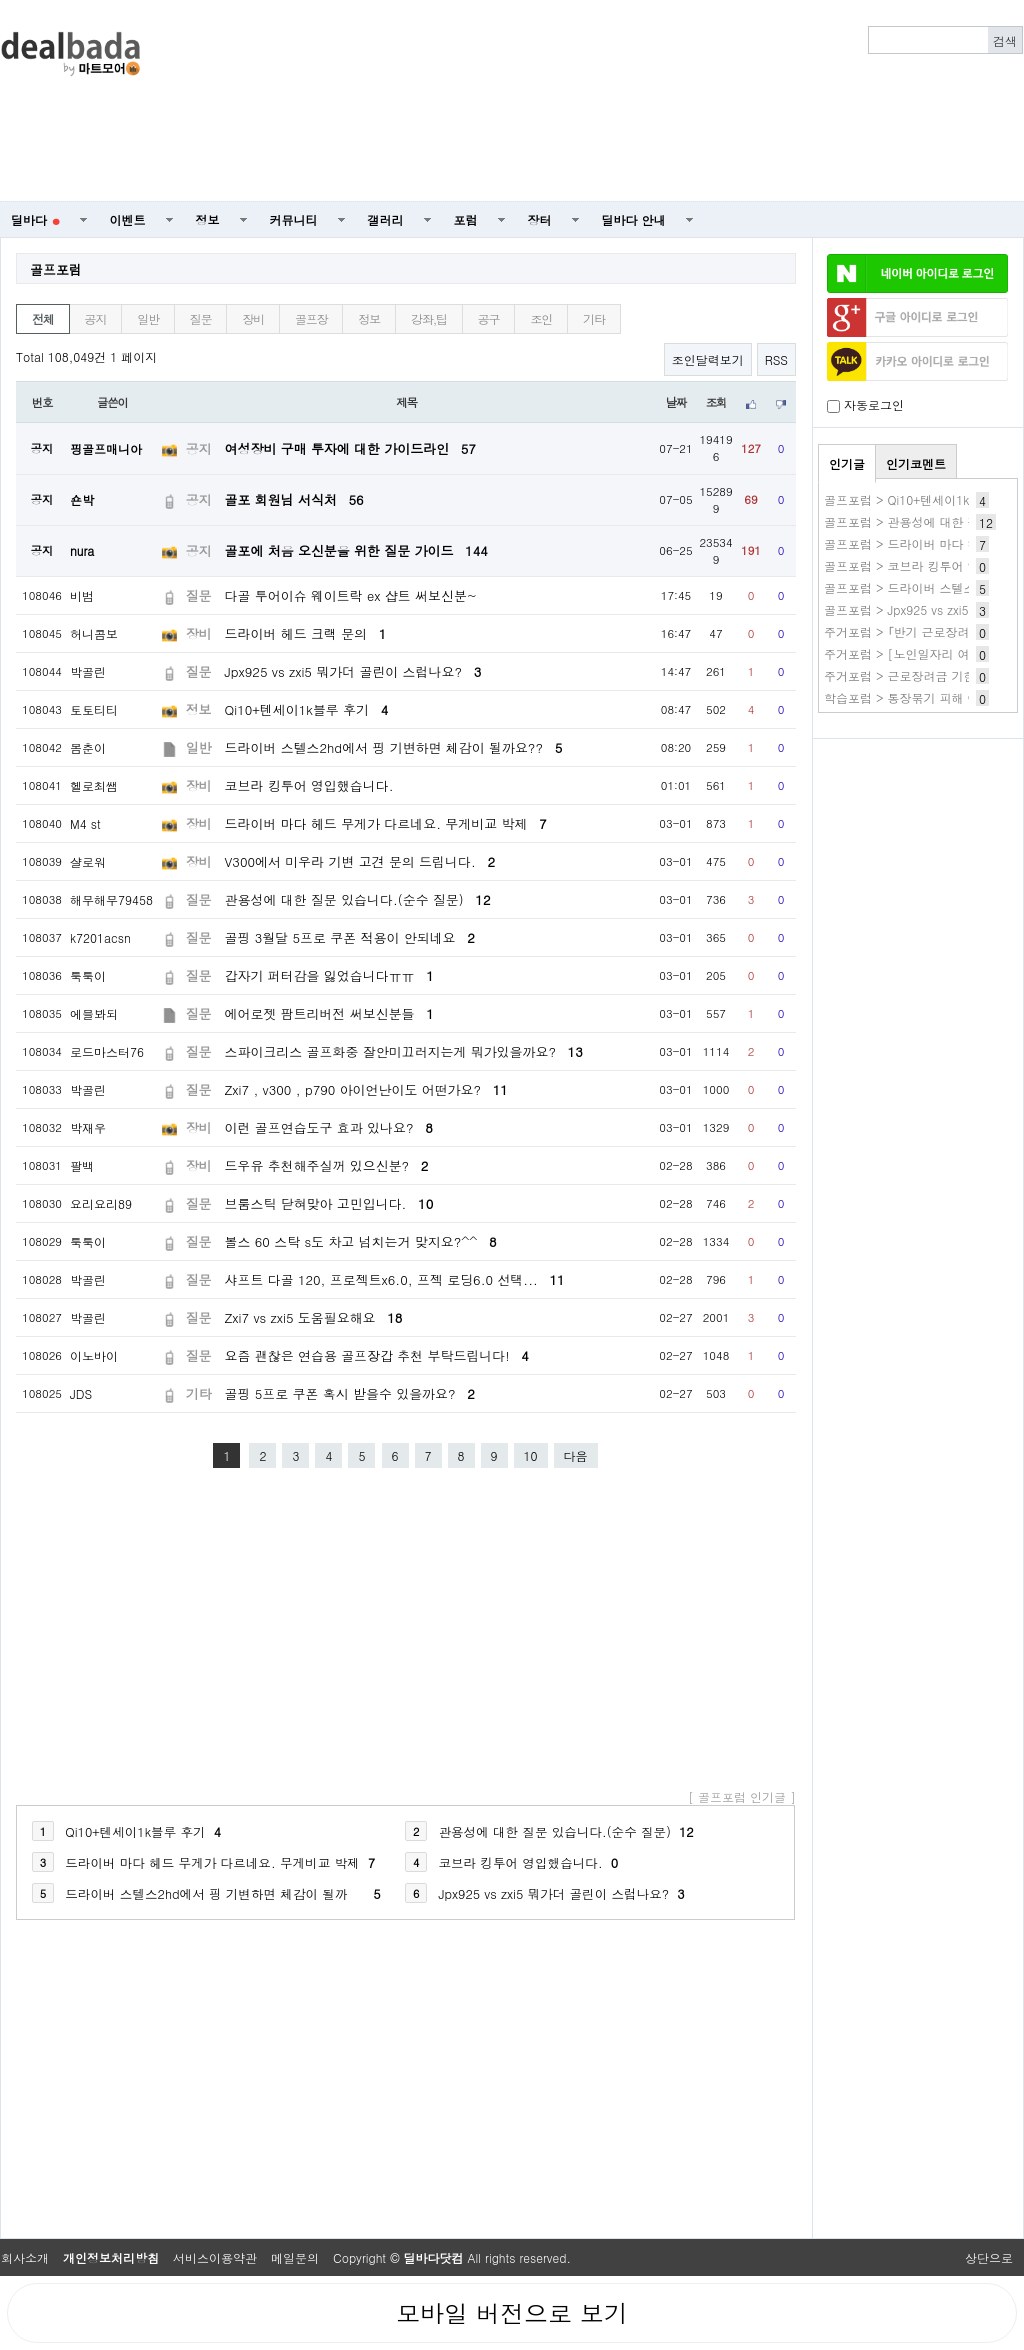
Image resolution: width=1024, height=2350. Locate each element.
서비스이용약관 (215, 2257)
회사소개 (25, 2257)
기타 (594, 318)
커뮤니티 (294, 219)
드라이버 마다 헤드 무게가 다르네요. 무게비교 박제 (386, 823)
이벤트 (128, 219)
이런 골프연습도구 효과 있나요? (329, 1127)
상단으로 (989, 2257)
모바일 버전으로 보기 (512, 2313)
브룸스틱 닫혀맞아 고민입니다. (329, 1203)
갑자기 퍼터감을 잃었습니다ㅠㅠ (329, 975)
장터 (540, 219)
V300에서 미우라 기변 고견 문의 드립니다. (360, 861)
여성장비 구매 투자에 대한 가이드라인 (350, 448)
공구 (489, 318)
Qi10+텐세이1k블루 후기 (307, 709)
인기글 (847, 463)
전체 (43, 318)
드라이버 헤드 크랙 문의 (306, 633)
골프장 (311, 318)
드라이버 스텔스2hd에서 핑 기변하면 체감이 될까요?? (394, 747)
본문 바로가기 (0, 0)
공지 (96, 318)
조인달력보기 (708, 359)
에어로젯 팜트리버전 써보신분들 (329, 1013)
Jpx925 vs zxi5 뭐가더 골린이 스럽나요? (353, 671)
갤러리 (386, 219)
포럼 (466, 219)
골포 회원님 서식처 (294, 499)
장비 (253, 318)
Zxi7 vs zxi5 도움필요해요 (314, 1317)
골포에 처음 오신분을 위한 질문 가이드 (356, 550)
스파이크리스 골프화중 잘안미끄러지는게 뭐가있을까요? (404, 1051)
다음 (576, 1455)
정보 (208, 219)
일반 (148, 318)
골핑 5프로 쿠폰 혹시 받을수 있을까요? (350, 1393)
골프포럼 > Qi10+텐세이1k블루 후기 (922, 499)
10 (531, 1455)
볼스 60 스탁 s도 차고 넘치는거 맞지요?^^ (361, 1241)
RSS (776, 359)
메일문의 (295, 2257)
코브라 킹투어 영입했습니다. (309, 785)
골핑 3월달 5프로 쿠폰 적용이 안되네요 (350, 937)
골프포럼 (56, 269)
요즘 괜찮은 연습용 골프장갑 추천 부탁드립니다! (377, 1355)
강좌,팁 (429, 318)
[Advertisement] (751, 101)
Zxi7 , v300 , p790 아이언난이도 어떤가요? (366, 1089)
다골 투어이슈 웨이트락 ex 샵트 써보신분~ (351, 595)
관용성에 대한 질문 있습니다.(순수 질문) (358, 899)
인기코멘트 (916, 463)
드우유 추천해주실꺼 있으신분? (327, 1165)
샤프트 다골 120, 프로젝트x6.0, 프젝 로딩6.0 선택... (395, 1279)
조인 (541, 318)
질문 (201, 318)
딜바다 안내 (634, 219)
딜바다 (35, 219)
